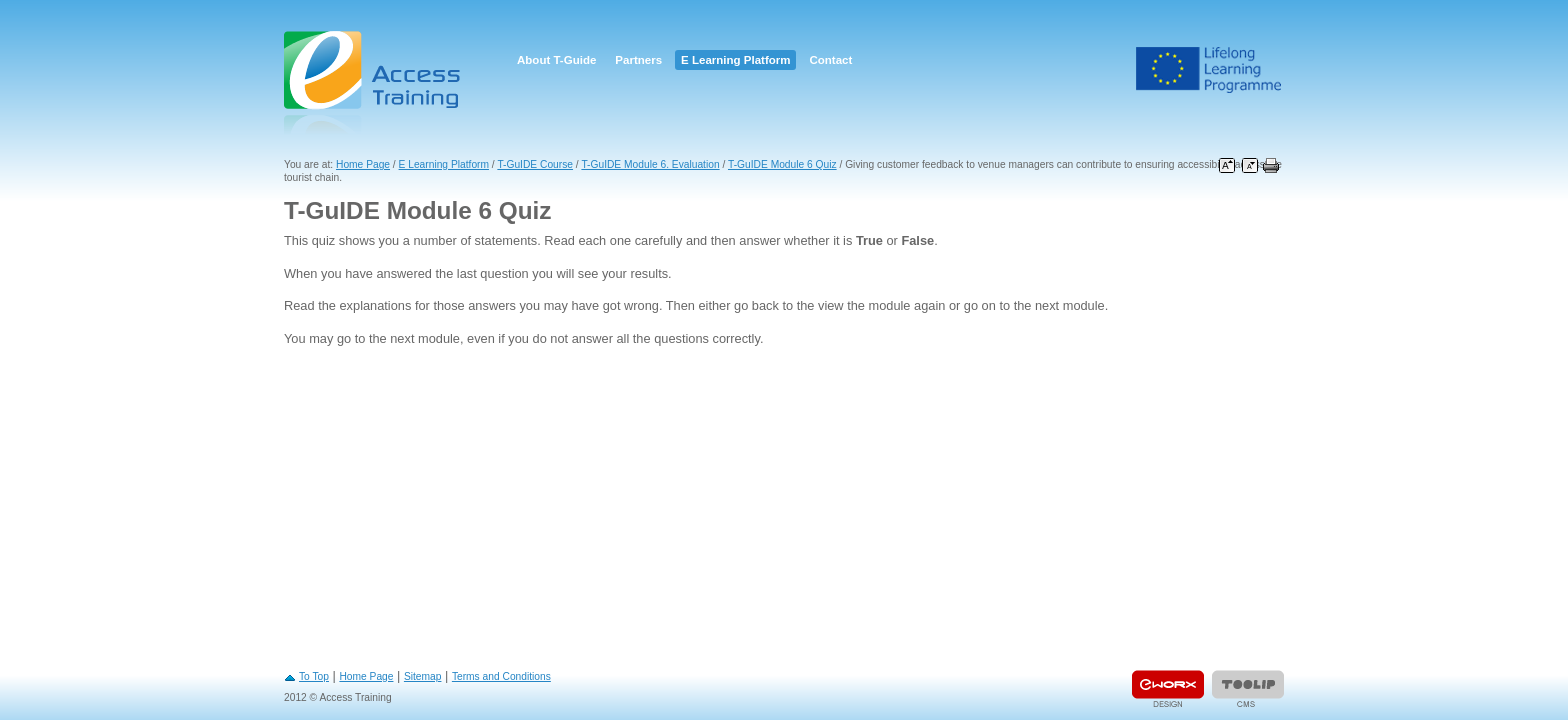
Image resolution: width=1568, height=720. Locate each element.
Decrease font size (1250, 166)
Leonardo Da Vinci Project (1209, 70)
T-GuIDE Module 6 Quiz (782, 164)
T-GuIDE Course (535, 164)
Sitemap (423, 676)
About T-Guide (556, 60)
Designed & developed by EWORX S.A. (1168, 688)
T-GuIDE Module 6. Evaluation (650, 164)
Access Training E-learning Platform (374, 82)
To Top (314, 676)
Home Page (363, 164)
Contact (830, 60)
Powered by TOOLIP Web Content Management (1248, 688)
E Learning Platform (735, 60)
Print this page (1271, 166)
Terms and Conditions (501, 676)
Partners (638, 60)
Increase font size (1227, 166)
